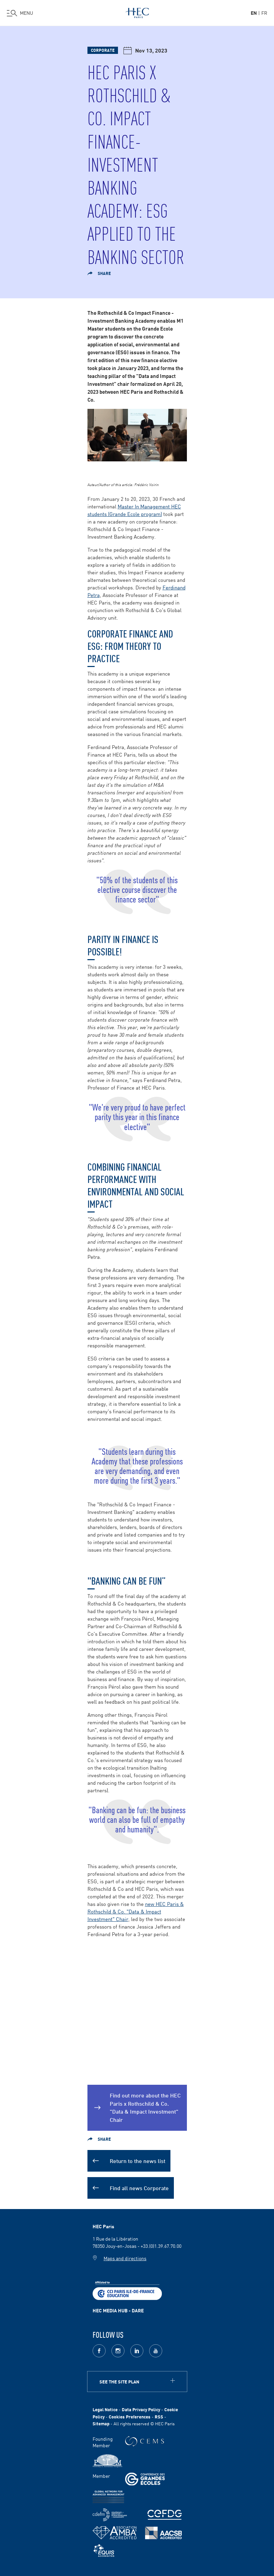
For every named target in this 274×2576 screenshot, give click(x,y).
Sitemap (101, 2423)
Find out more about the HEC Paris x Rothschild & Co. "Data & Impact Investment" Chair (145, 2107)
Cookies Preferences (130, 2416)
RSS (159, 2416)
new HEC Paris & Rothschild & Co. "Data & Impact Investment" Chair (135, 1911)
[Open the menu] (20, 13)
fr (264, 12)
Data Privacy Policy (141, 2409)
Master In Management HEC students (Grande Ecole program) (134, 510)
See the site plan (119, 2381)
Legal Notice (105, 2409)
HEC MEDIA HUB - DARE (118, 2310)
